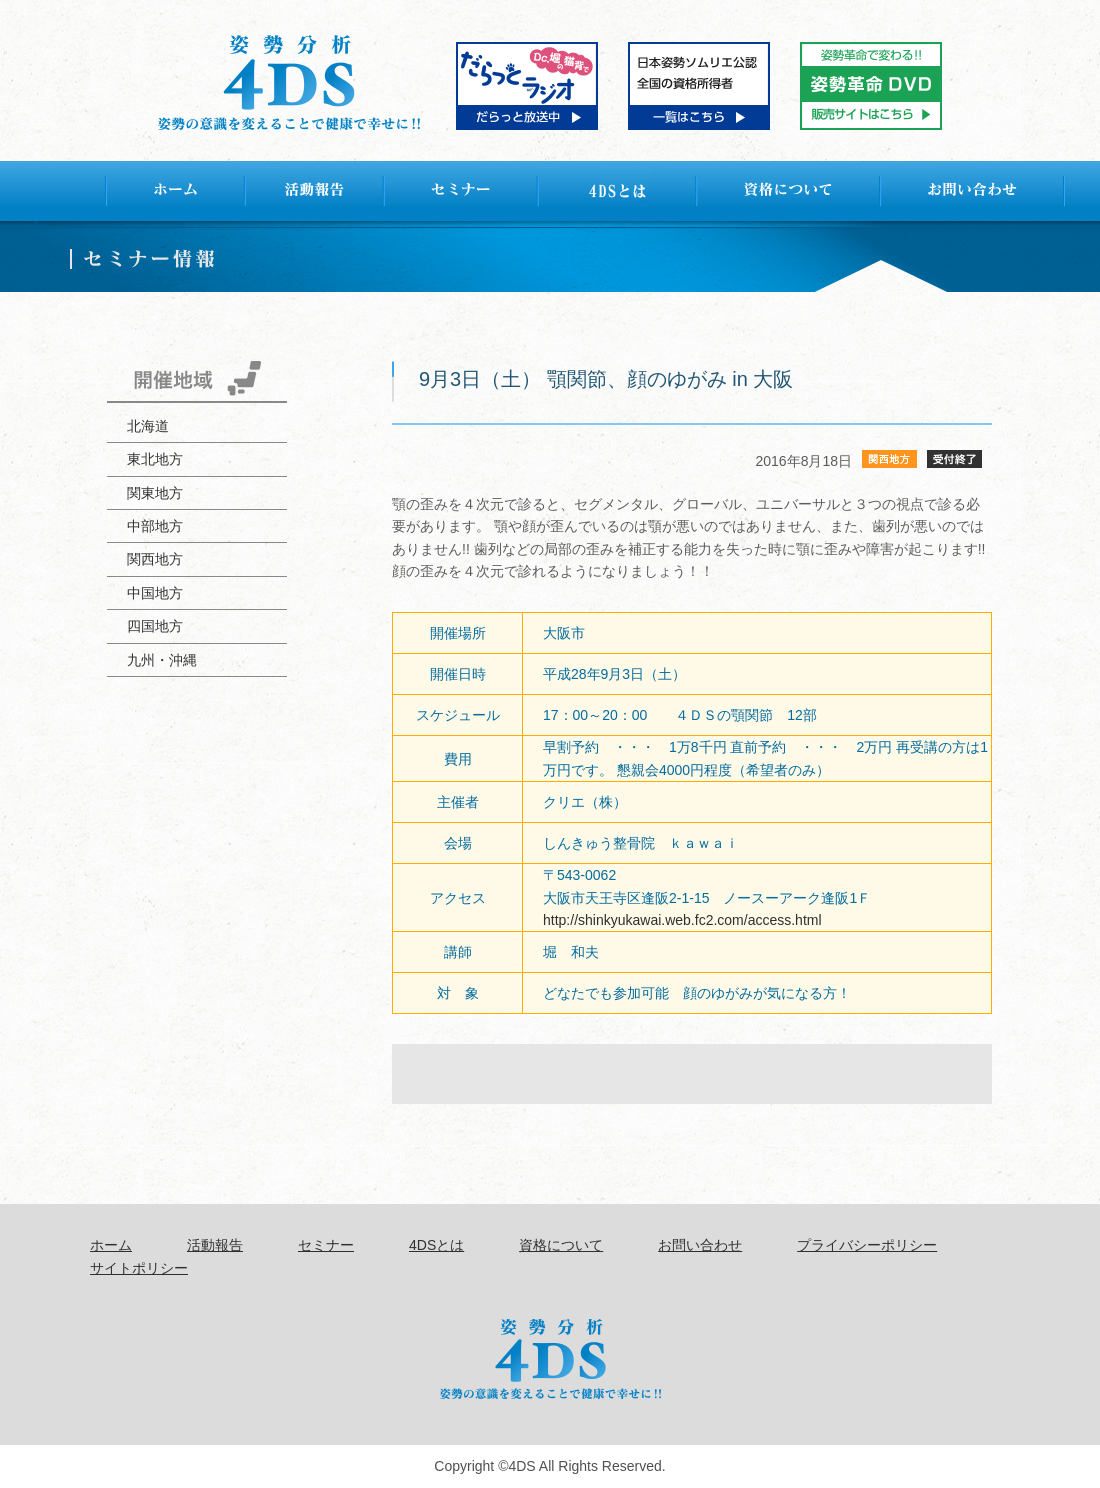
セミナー (326, 1245)
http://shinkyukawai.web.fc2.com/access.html (682, 920)
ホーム (111, 1245)
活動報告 (215, 1245)
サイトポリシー (139, 1268)
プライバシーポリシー (867, 1245)
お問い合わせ (700, 1245)
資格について (561, 1245)
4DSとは (436, 1245)
